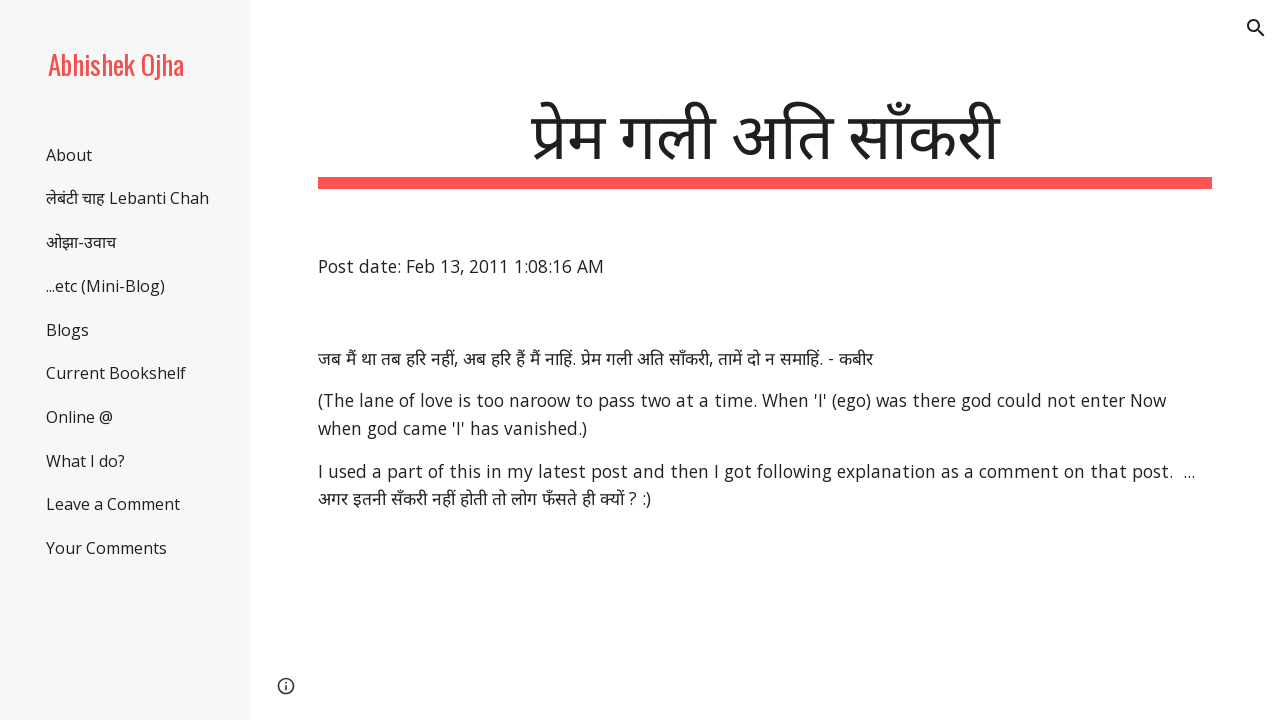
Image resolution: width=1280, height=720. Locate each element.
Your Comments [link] (106, 548)
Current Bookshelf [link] (116, 373)
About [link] (69, 155)
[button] (1256, 28)
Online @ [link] (79, 417)
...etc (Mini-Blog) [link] (105, 286)
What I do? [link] (85, 461)
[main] (765, 140)
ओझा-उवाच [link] (81, 242)
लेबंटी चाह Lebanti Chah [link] (127, 198)
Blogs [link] (67, 330)
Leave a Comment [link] (113, 504)
